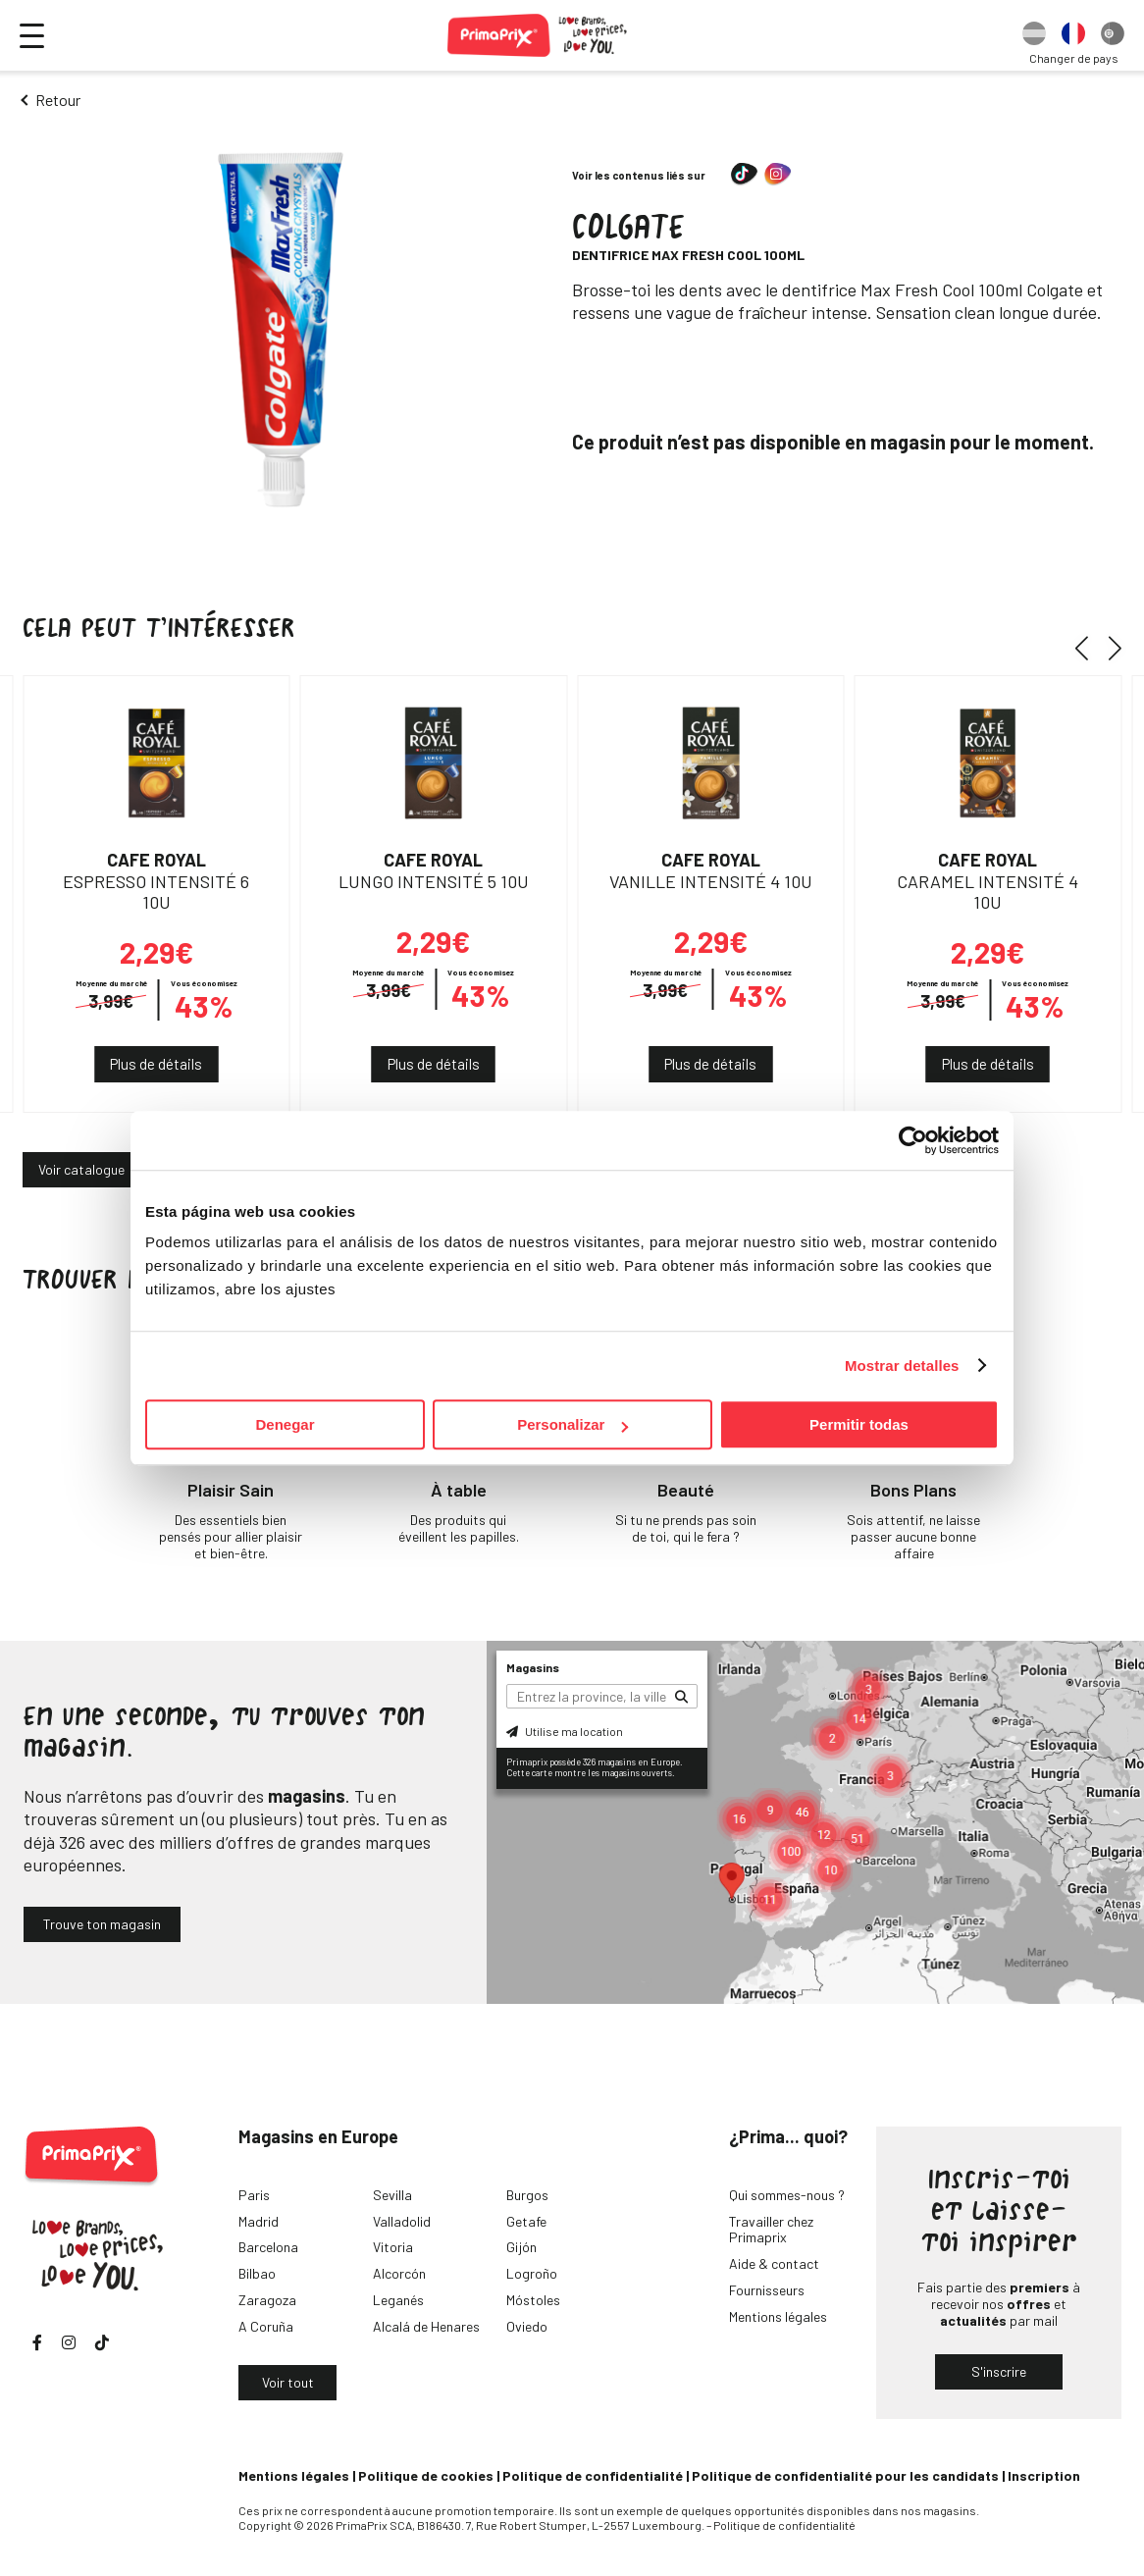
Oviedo (526, 2326)
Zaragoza (267, 2299)
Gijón (521, 2246)
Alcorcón (399, 2273)
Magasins (532, 1667)
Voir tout (288, 2382)
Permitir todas (859, 1424)
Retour (57, 99)
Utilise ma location (564, 1731)
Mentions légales (778, 2316)
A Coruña (265, 2326)
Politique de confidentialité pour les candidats (845, 2475)
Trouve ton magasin (102, 1924)
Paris (254, 2194)
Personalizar (572, 1424)
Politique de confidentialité (592, 2475)
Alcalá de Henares (426, 2326)
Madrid (258, 2221)
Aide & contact (774, 2263)
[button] (1088, 647)
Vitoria (393, 2246)
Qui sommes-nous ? (787, 2194)
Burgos (527, 2194)
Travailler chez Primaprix (771, 2229)
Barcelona (268, 2246)
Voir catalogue (81, 1169)
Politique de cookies (426, 2475)
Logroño (531, 2273)
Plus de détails (156, 1064)
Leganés (398, 2299)
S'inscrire (998, 2371)
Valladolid (402, 2221)
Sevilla (392, 2194)
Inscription (1044, 2475)
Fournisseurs (767, 2290)
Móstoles (533, 2299)
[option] (1034, 35)
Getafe (526, 2221)
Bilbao (257, 2273)
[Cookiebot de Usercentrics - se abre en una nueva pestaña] (913, 1140)
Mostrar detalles (902, 1365)
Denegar (284, 1424)
